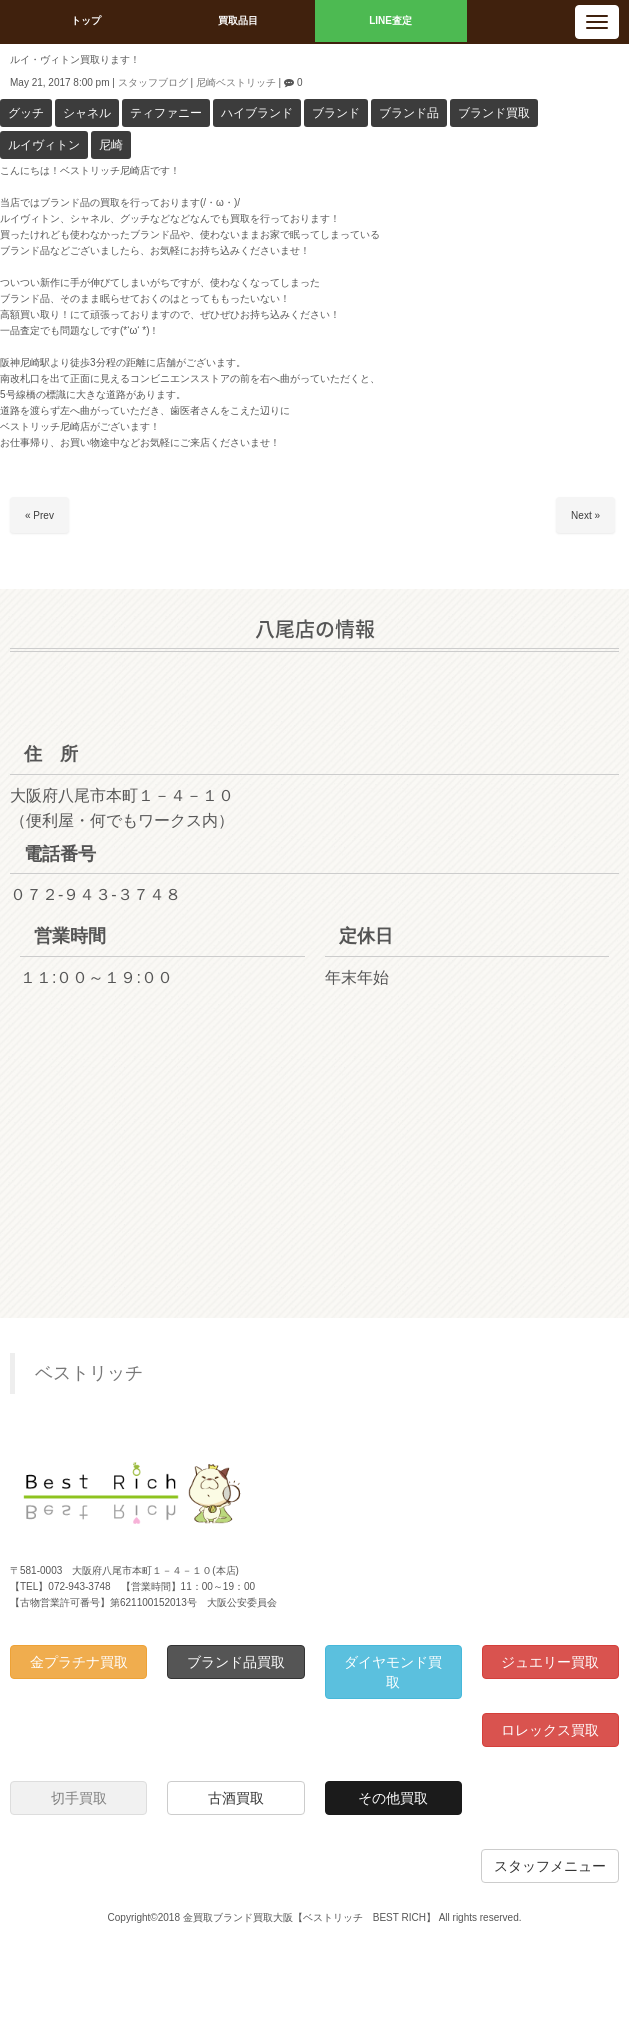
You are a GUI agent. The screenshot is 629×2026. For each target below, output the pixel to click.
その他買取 (393, 1798)
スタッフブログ (153, 82)
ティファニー (166, 113)
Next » (585, 515)
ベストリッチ (89, 1373)
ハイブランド (257, 113)
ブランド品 (409, 113)
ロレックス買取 (550, 1730)
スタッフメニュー (550, 1866)
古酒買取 (236, 1798)
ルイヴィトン (44, 145)
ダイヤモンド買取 (393, 1672)
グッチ (26, 113)
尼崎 (111, 145)
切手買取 (79, 1798)
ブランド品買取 (236, 1662)
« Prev (39, 515)
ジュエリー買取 (550, 1662)
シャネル (87, 113)
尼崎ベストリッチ (236, 82)
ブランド (336, 113)
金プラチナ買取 (79, 1662)
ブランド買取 (494, 113)
